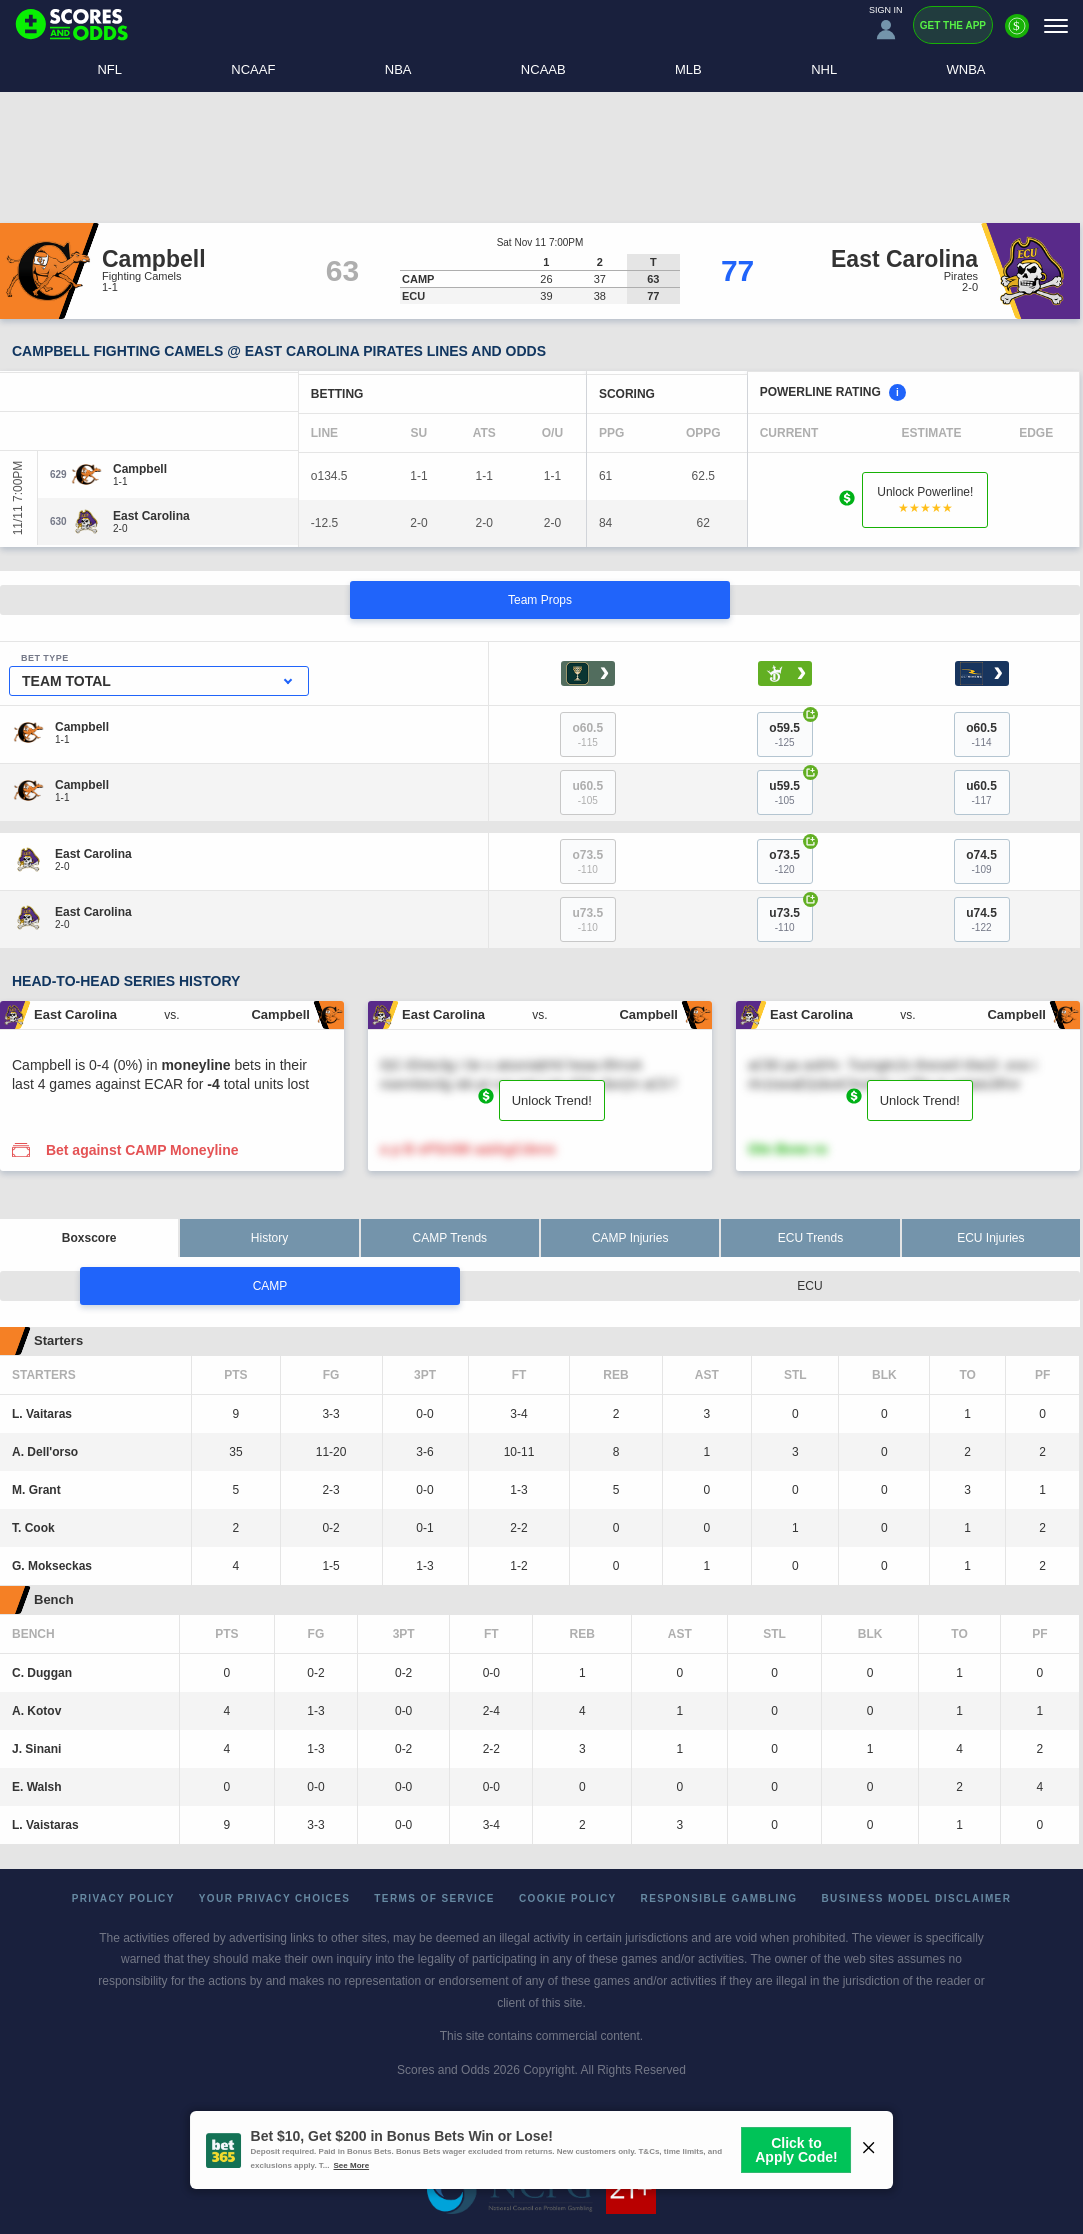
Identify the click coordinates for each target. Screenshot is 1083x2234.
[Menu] (1056, 25)
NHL (824, 69)
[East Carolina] (151, 516)
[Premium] (1017, 34)
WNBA (966, 69)
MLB (688, 69)
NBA (398, 69)
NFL (109, 69)
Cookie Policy (568, 1898)
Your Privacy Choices (275, 1898)
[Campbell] (140, 469)
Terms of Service (434, 1898)
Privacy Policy (123, 1898)
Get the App (953, 25)
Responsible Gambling (719, 1898)
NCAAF (253, 69)
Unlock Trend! (552, 1100)
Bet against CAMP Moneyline (142, 1150)
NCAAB (543, 69)
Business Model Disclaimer (916, 1898)
